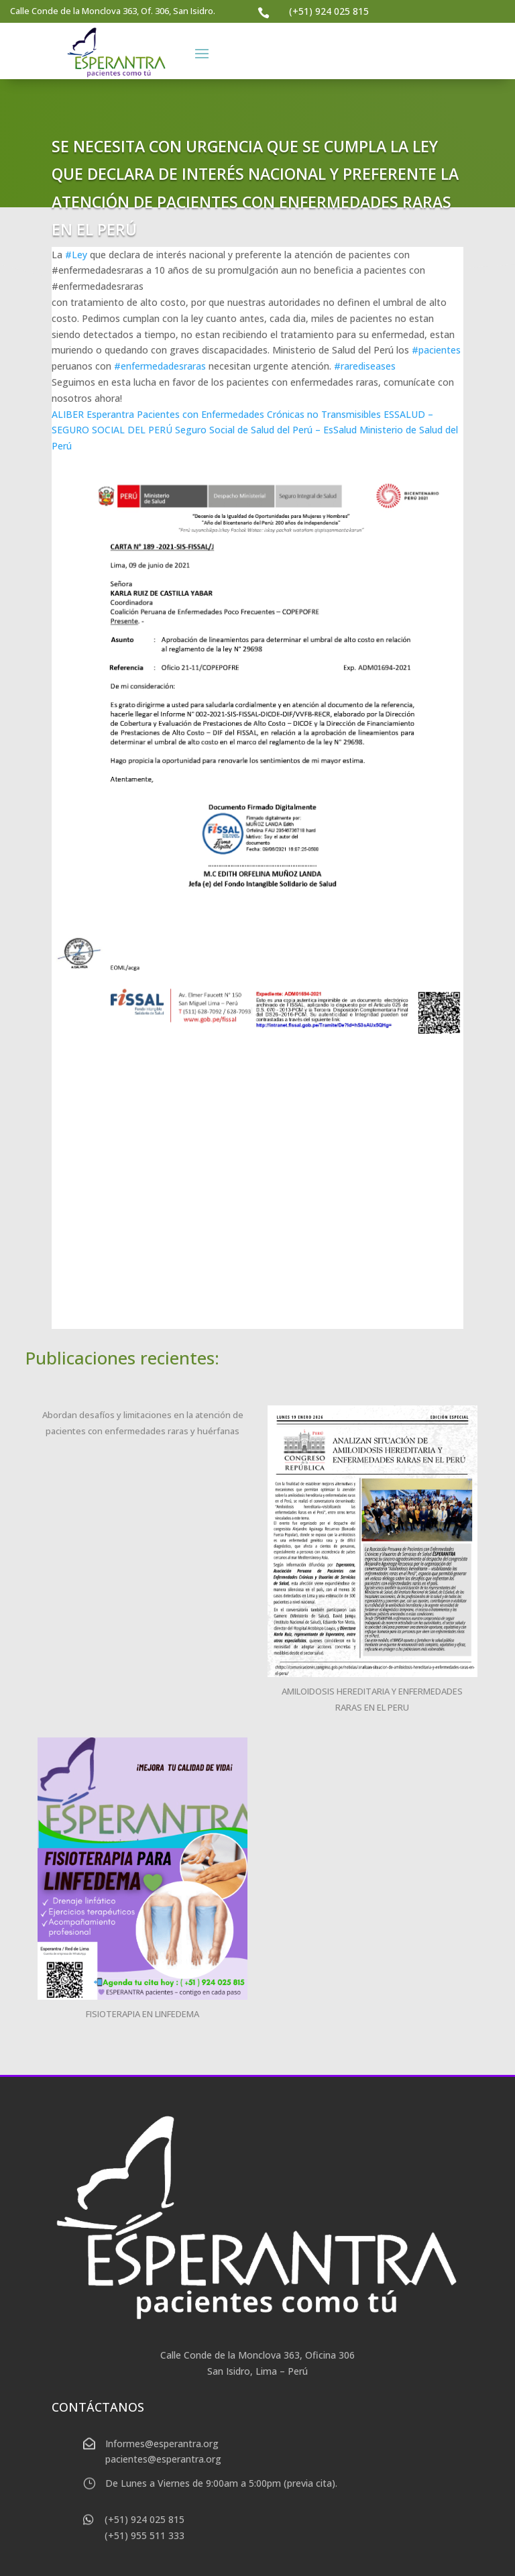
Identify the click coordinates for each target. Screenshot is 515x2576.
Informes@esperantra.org (162, 2443)
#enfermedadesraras (160, 366)
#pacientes (436, 349)
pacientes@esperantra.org (163, 2459)
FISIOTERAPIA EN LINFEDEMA (142, 2014)
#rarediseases (365, 366)
